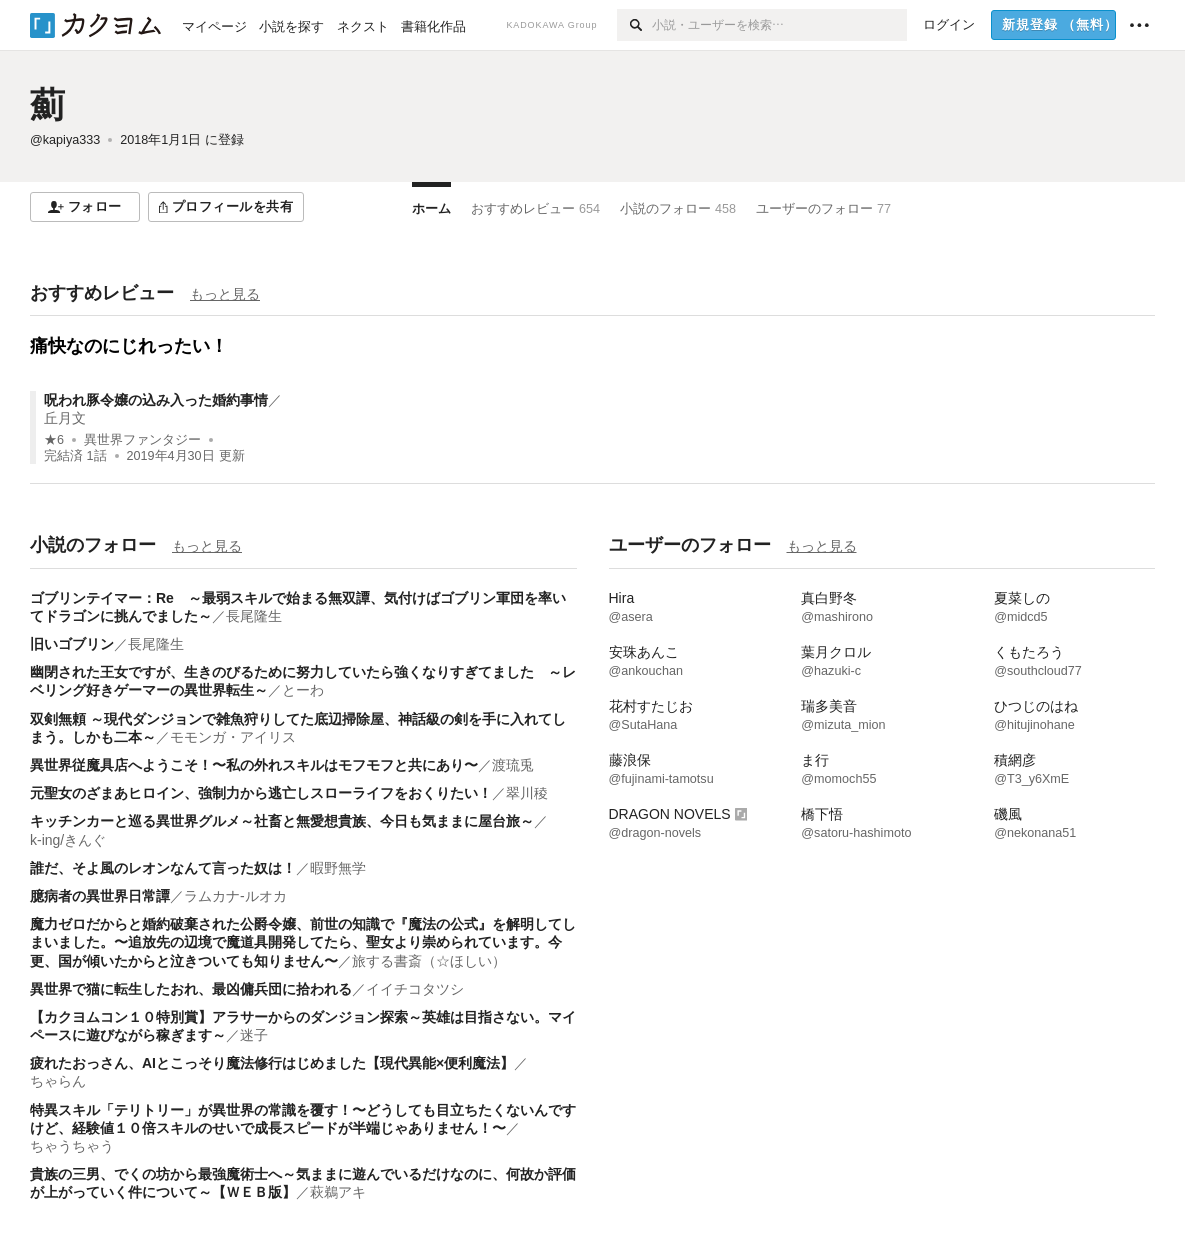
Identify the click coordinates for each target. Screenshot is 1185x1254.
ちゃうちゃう (72, 1146)
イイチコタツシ (415, 989)
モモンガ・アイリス (233, 737)
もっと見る (225, 294)
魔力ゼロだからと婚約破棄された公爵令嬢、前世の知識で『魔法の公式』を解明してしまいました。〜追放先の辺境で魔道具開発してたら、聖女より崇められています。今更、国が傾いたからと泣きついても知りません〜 (303, 942)
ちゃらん (58, 1081)
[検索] (634, 25)
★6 (54, 440)
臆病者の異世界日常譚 (100, 896)
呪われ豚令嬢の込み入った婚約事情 (156, 400)
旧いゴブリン (72, 644)
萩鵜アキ (338, 1192)
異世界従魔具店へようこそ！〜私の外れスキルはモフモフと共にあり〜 (254, 765)
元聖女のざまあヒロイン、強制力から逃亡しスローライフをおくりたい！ (261, 793)
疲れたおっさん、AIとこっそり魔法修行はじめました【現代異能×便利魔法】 (272, 1063)
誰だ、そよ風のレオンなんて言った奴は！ (163, 868)
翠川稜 (527, 793)
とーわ (303, 690)
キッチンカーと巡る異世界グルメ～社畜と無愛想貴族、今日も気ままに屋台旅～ (282, 821)
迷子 (254, 1035)
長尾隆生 (254, 616)
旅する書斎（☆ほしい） (429, 961)
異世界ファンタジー (142, 440)
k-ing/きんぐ (68, 840)
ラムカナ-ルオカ (235, 896)
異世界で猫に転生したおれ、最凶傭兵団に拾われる (191, 989)
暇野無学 (338, 868)
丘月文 (65, 418)
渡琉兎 (513, 765)
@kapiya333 (65, 140)
